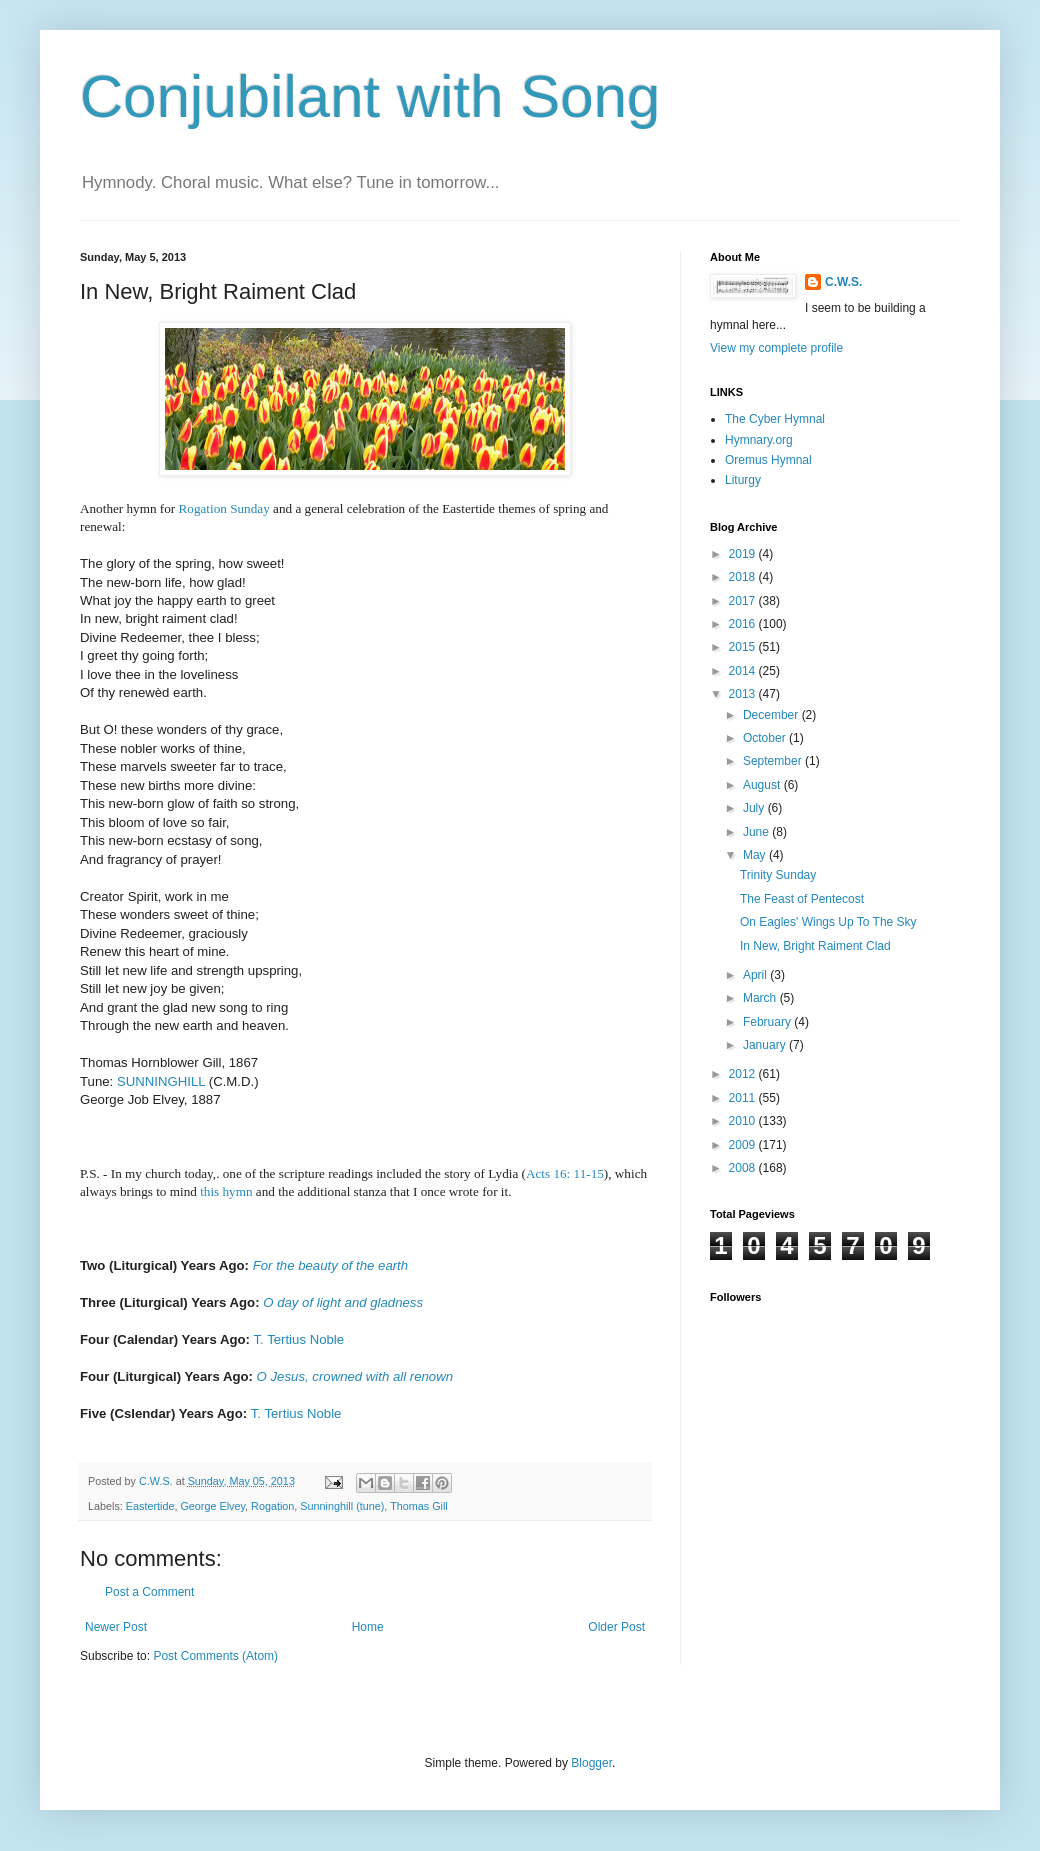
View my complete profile (776, 348)
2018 (744, 577)
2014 (744, 671)
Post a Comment (149, 1592)
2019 (744, 554)
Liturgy (743, 480)
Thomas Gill (419, 1506)
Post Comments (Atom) (215, 1656)
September (774, 761)
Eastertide (150, 1506)
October (766, 738)
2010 (744, 1121)
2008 (744, 1168)
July (755, 808)
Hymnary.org (759, 440)
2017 (744, 601)
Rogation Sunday (224, 508)
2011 (744, 1098)
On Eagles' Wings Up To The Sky (828, 922)
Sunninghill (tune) (342, 1506)
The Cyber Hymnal (775, 419)
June (757, 832)
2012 (744, 1074)
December (772, 715)
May (756, 855)
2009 (744, 1145)
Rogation (272, 1506)
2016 (744, 624)
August (763, 785)
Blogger (591, 1763)
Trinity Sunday (778, 875)
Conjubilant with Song (370, 96)
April (756, 975)
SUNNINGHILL (161, 1081)
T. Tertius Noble (298, 1339)
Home (368, 1627)
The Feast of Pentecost (802, 899)
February (768, 1022)
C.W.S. (843, 282)
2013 (744, 694)
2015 (744, 647)
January (766, 1045)
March (761, 998)
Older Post (616, 1627)
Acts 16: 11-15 (565, 1173)
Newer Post (116, 1627)
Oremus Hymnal (768, 460)
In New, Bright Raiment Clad (815, 946)
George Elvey (212, 1506)
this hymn (226, 1191)
